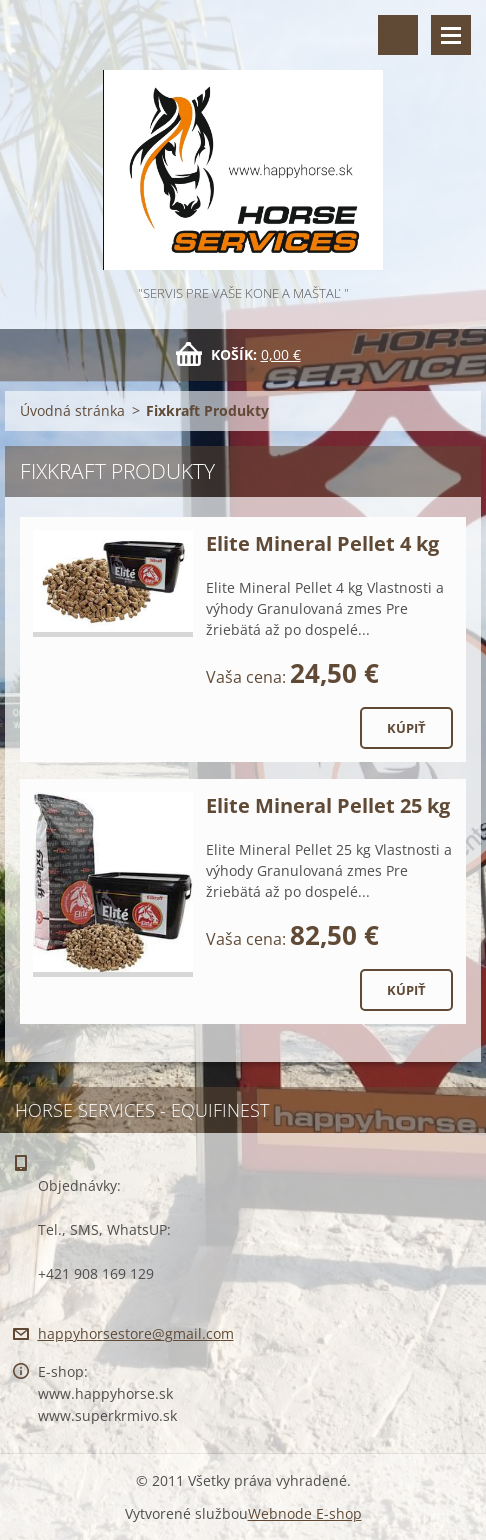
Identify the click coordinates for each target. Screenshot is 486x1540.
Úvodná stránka (72, 410)
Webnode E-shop (305, 1513)
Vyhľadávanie (398, 35)
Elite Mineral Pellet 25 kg (328, 805)
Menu (451, 35)
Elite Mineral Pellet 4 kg (322, 543)
